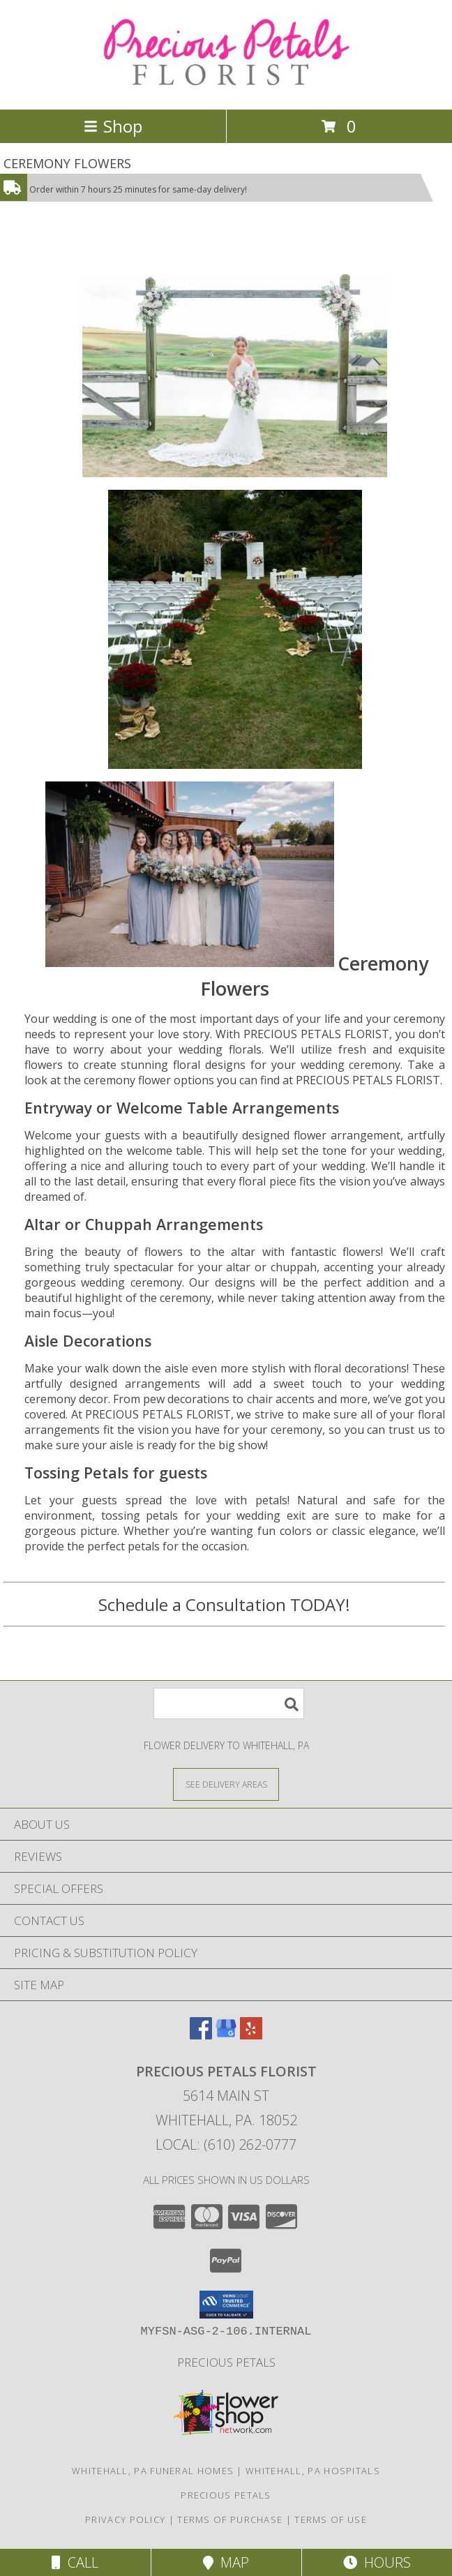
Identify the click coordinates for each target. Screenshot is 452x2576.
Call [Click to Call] (75, 2562)
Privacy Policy (125, 2519)
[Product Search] (228, 1703)
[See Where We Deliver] (226, 1783)
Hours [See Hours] (377, 2562)
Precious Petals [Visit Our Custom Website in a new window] (226, 2362)
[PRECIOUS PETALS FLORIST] (226, 89)
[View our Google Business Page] (226, 2035)
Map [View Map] (226, 2562)
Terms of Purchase (229, 2519)
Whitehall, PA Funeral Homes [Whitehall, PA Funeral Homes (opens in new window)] (153, 2470)
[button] (226, 2305)
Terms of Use (330, 2519)
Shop (113, 125)
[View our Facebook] (201, 2035)
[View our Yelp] (251, 2035)
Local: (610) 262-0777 (226, 2144)
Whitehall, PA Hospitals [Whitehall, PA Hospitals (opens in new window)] (313, 2470)
